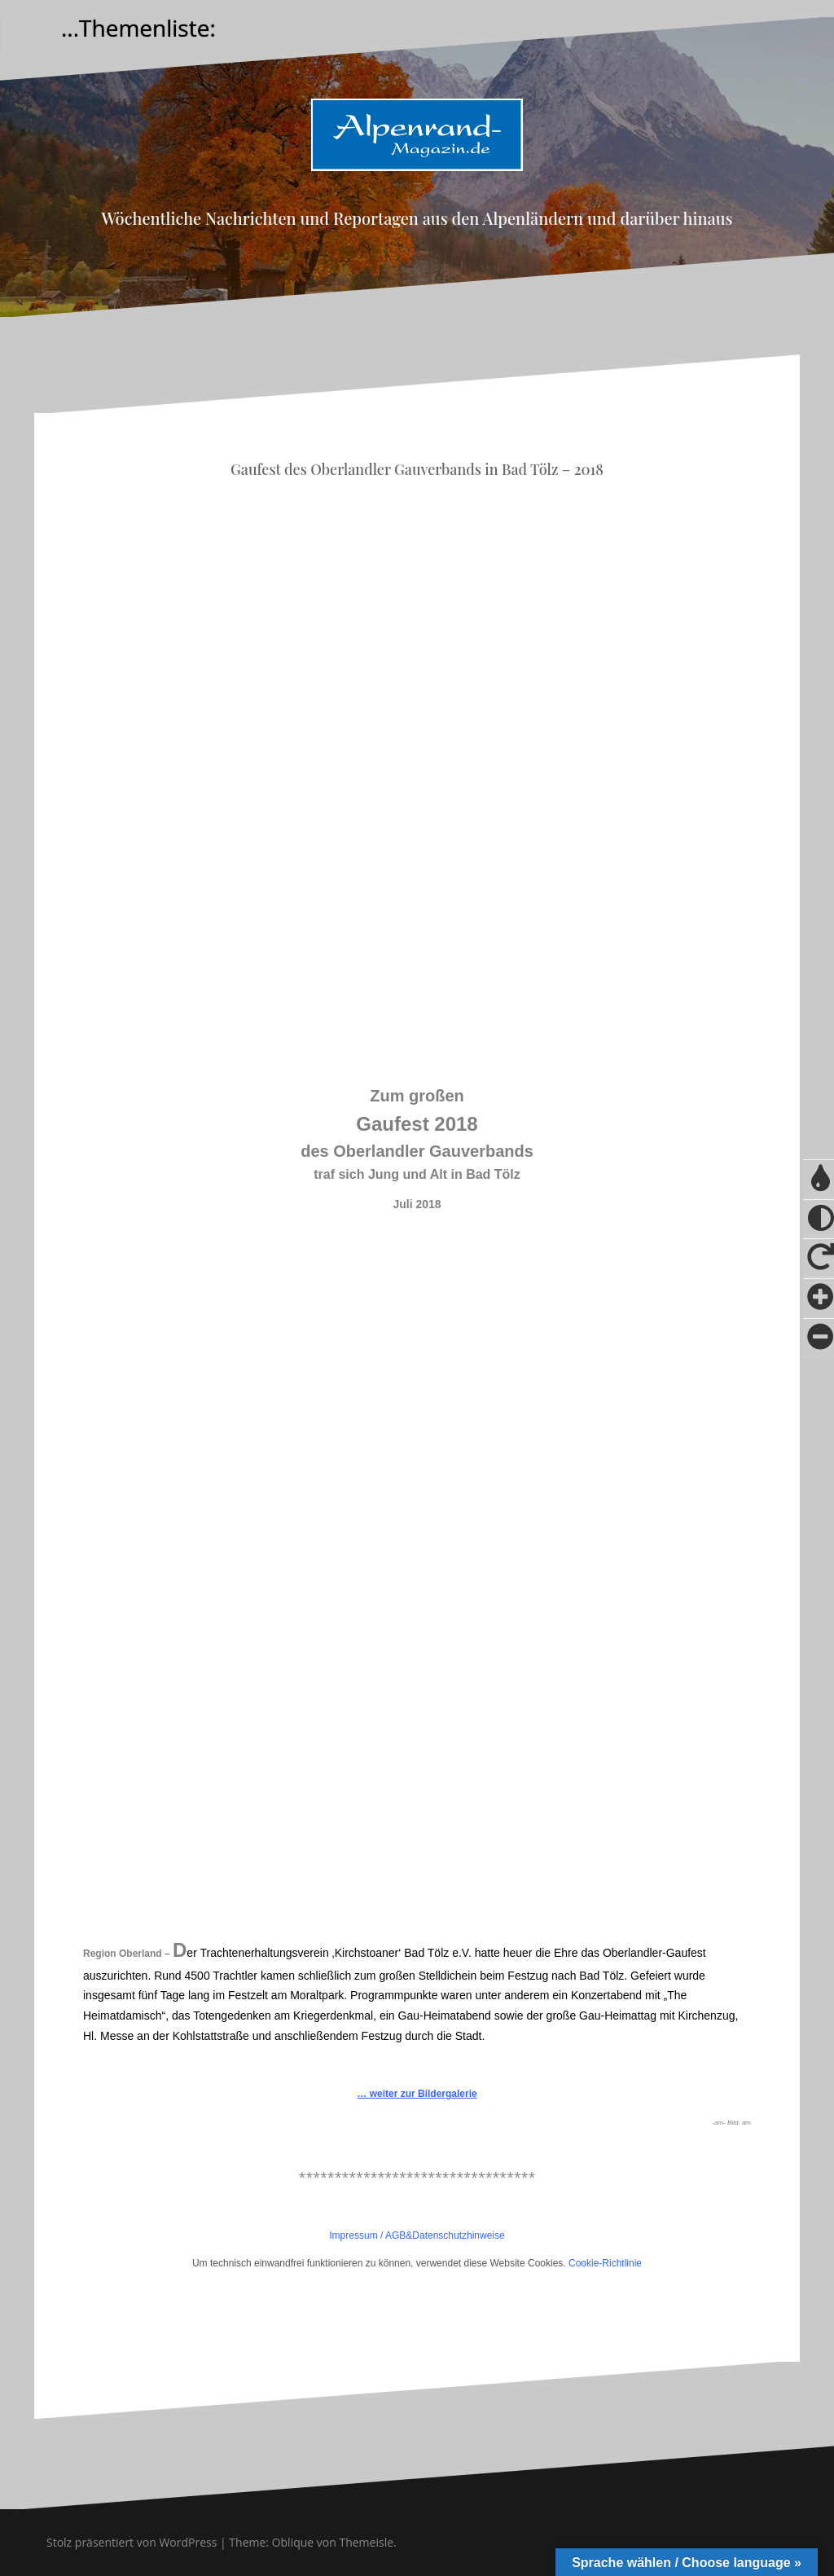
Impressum (353, 2235)
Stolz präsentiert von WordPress (131, 2542)
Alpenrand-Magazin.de (417, 183)
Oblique (293, 2542)
